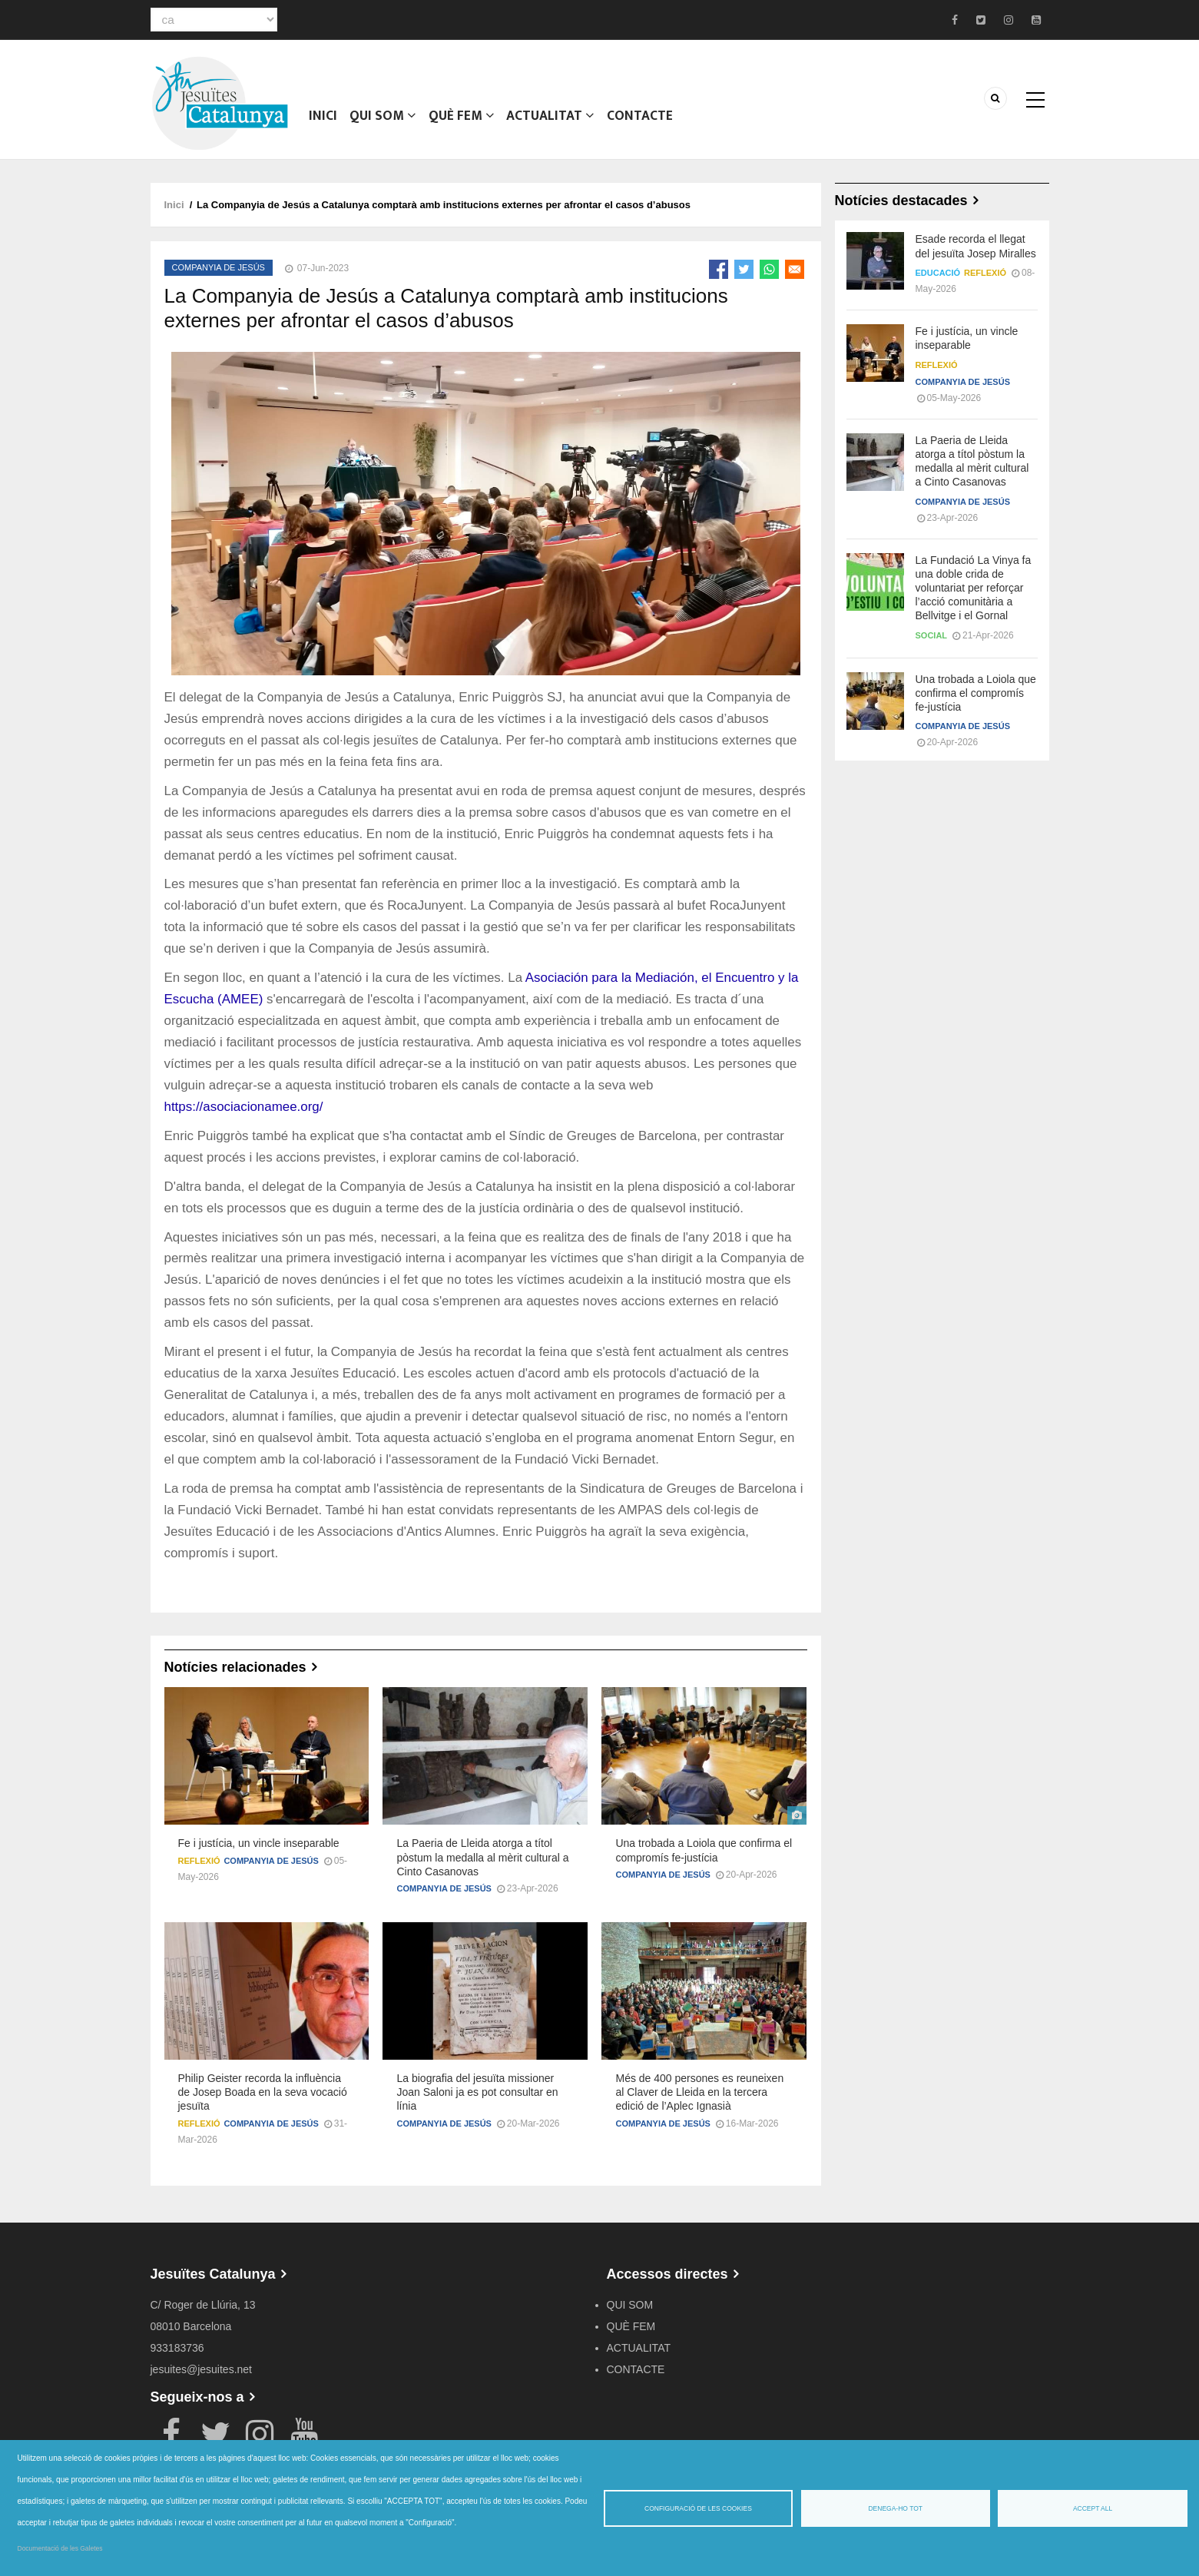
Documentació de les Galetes (60, 2548)
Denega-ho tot (895, 2508)
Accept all (1092, 2508)
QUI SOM (382, 119)
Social (932, 635)
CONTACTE (637, 119)
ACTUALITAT (549, 119)
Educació (938, 272)
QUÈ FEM (460, 119)
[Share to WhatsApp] (769, 269)
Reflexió (199, 1860)
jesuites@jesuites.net (202, 2369)
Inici (323, 119)
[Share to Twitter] (744, 269)
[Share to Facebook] (718, 269)
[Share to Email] (794, 269)
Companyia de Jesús (218, 267)
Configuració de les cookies (698, 2508)
